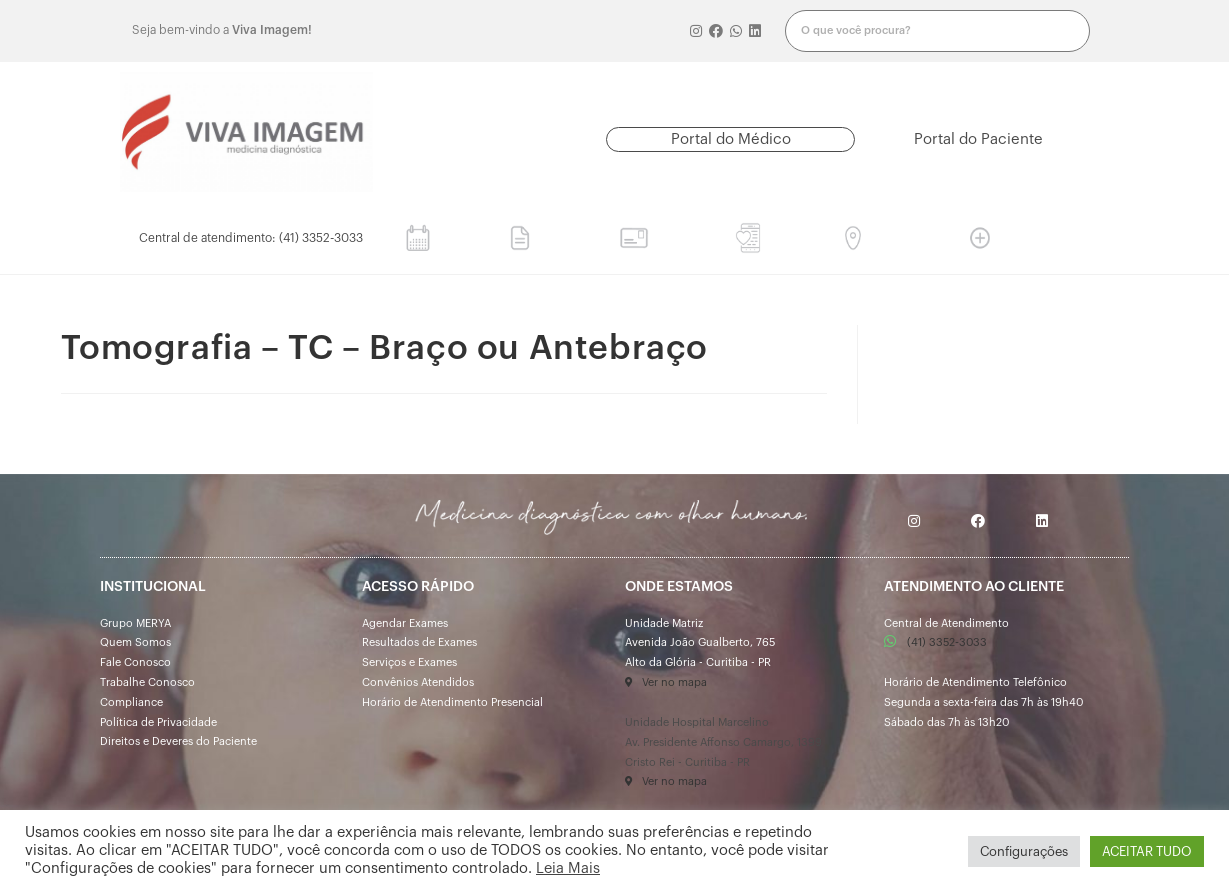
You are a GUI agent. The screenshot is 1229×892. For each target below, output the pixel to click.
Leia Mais (568, 868)
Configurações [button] (1024, 851)
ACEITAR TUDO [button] (1147, 851)
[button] (730, 139)
